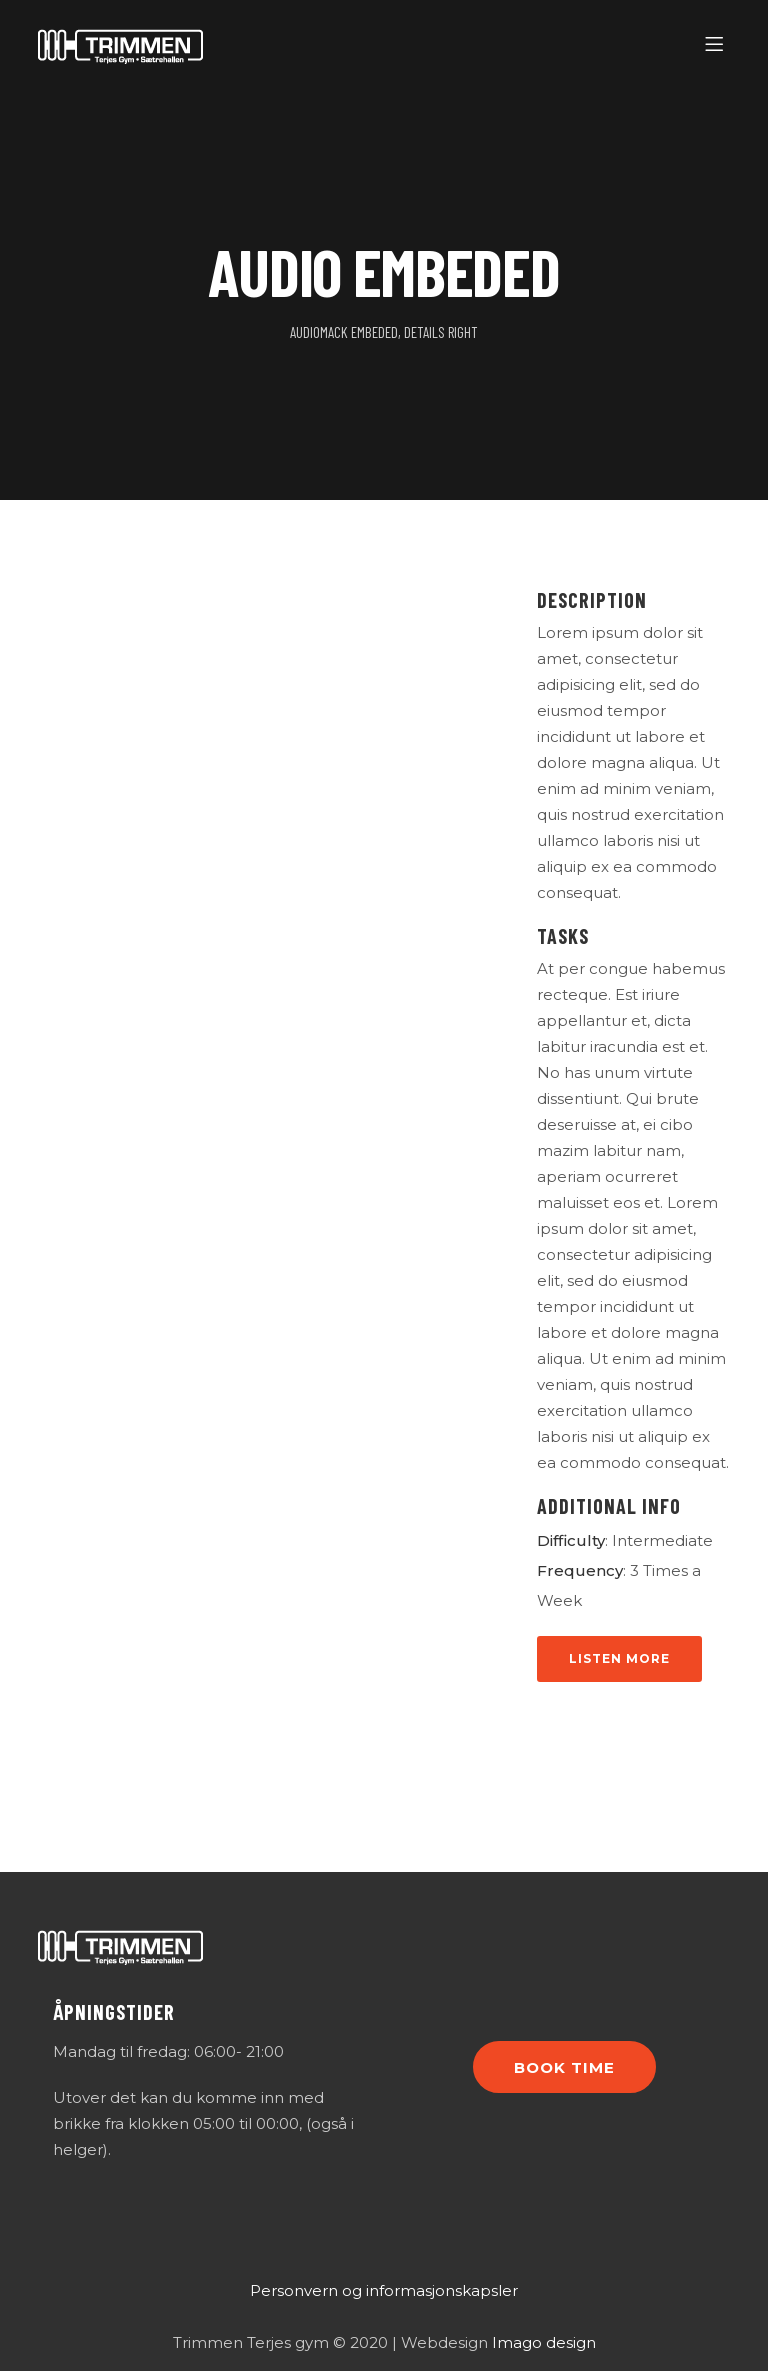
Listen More (619, 1658)
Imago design (544, 2342)
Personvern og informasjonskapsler (384, 2290)
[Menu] (717, 45)
